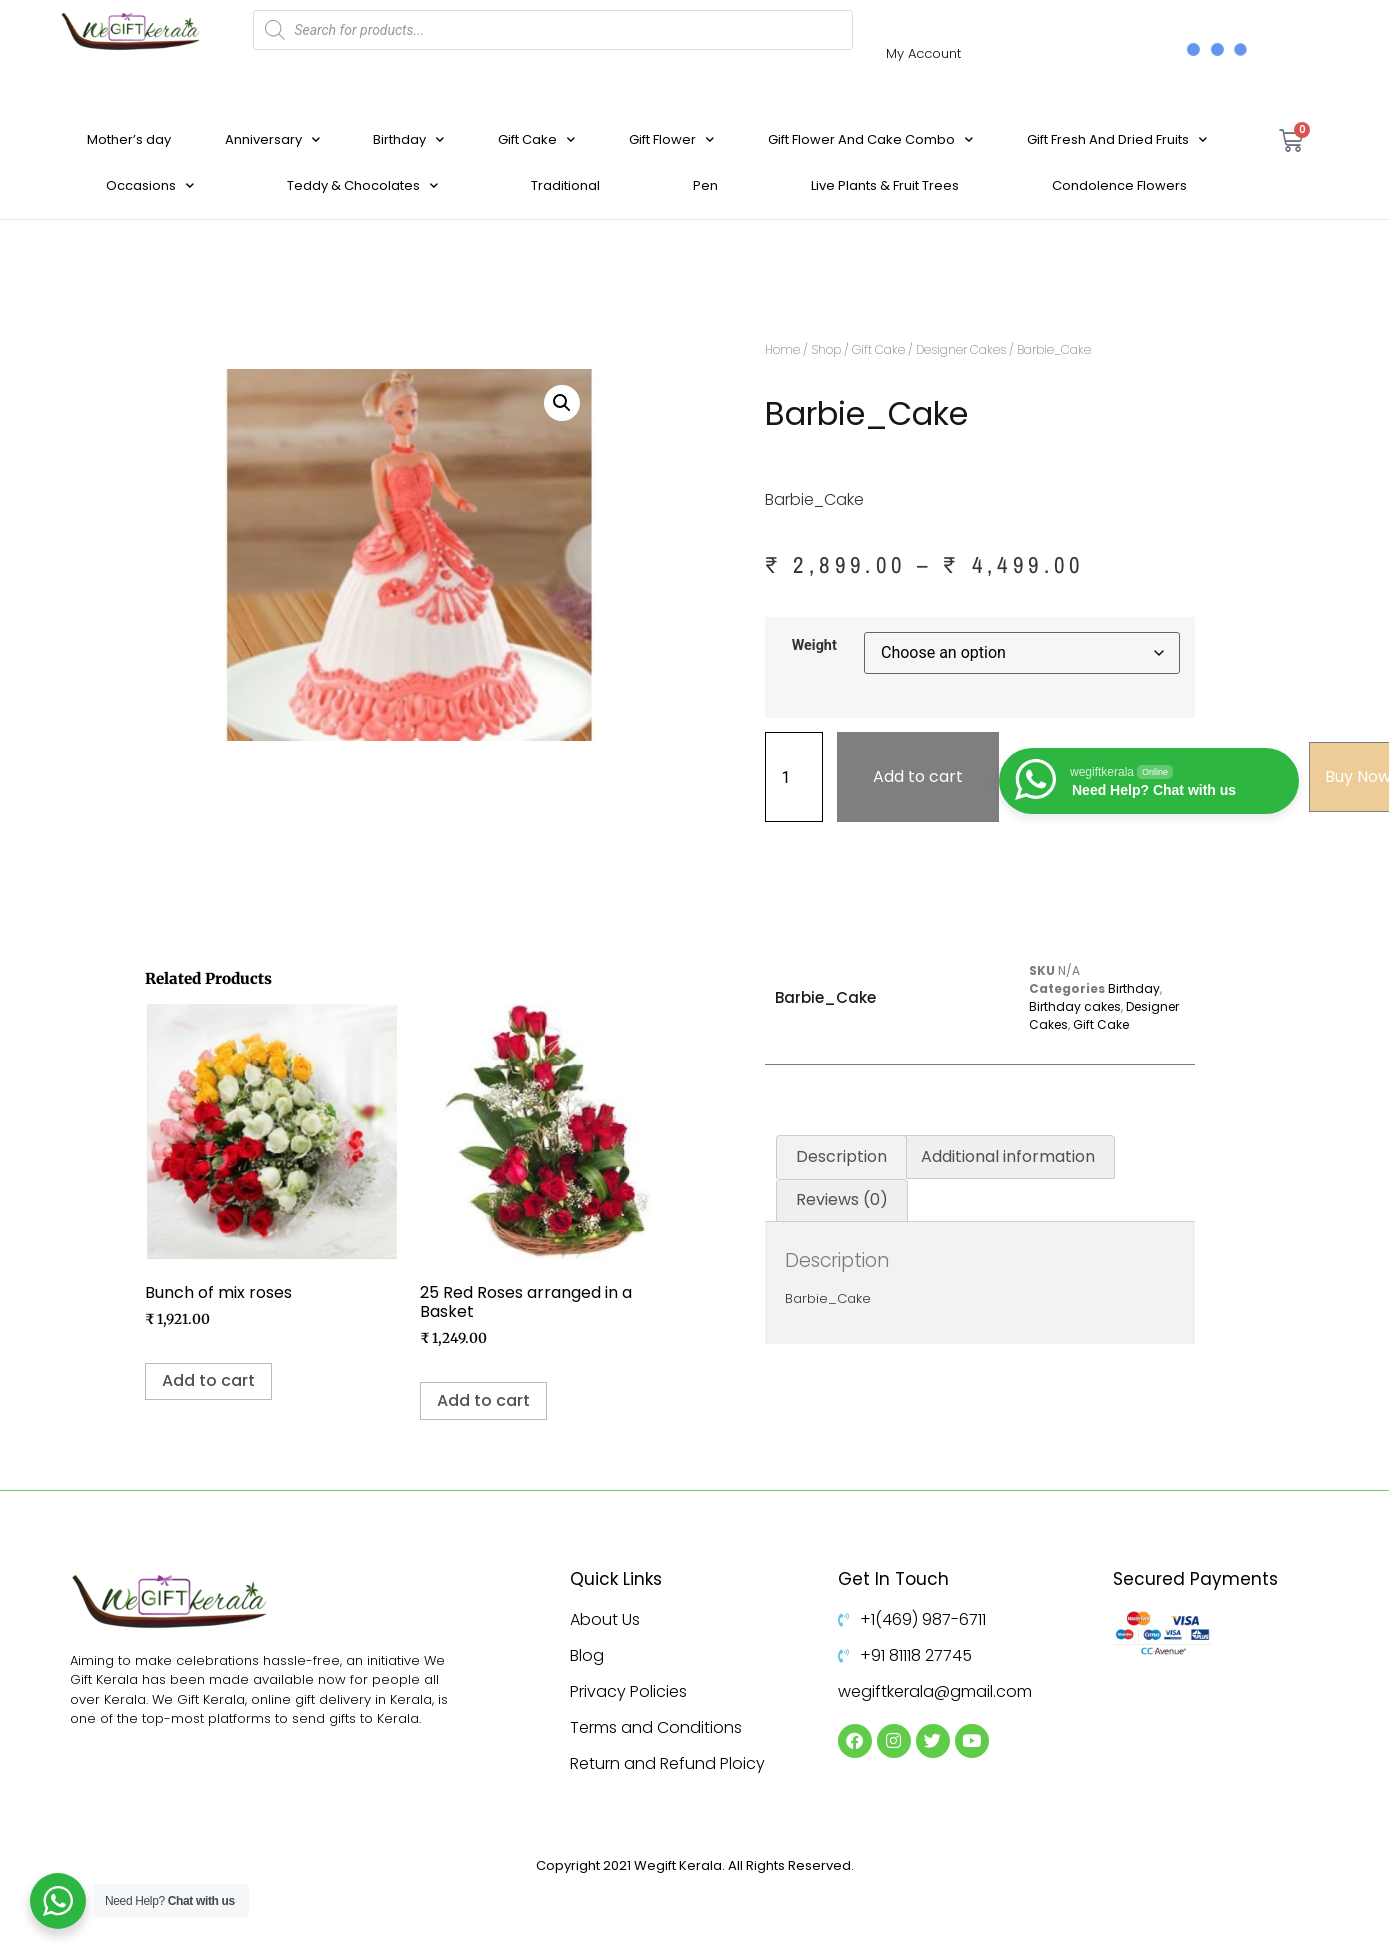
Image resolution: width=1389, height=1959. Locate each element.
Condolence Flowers (1119, 185)
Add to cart (918, 776)
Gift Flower (671, 139)
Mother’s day (129, 139)
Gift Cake (536, 139)
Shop (826, 349)
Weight (814, 646)
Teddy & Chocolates (362, 185)
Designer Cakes (961, 349)
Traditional (565, 185)
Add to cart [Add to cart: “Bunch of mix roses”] (208, 1380)
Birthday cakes (1075, 1006)
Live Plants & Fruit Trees (885, 185)
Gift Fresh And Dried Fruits (1117, 139)
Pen (705, 185)
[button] (562, 403)
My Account (923, 53)
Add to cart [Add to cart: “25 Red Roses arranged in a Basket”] (483, 1400)
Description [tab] (841, 1156)
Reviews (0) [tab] (842, 1199)
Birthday (408, 139)
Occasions (150, 185)
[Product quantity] (794, 777)
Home (782, 349)
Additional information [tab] (1008, 1156)
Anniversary (272, 139)
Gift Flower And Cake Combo (870, 139)
